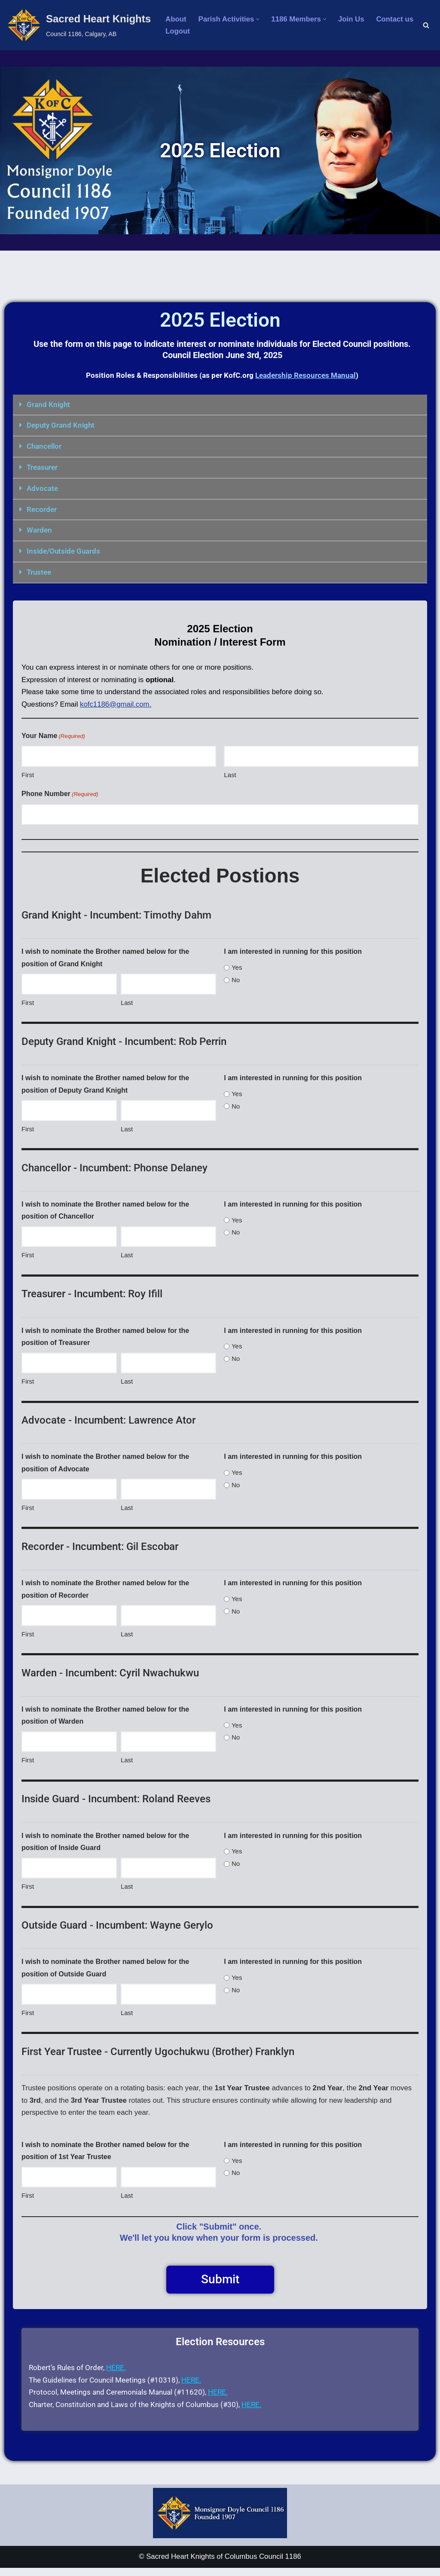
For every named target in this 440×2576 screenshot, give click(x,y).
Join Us (353, 19)
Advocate (42, 487)
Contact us (397, 19)
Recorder (42, 507)
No (236, 979)
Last (230, 773)
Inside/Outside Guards (63, 549)
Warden (39, 528)
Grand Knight (48, 404)
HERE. (116, 2375)
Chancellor (44, 445)
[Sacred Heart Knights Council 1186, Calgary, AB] (78, 25)
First (27, 773)
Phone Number (59, 793)
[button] (258, 19)
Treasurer (42, 466)
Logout (177, 32)
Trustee (39, 569)
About (175, 19)
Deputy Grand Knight (61, 425)
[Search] (426, 25)
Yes (237, 966)
